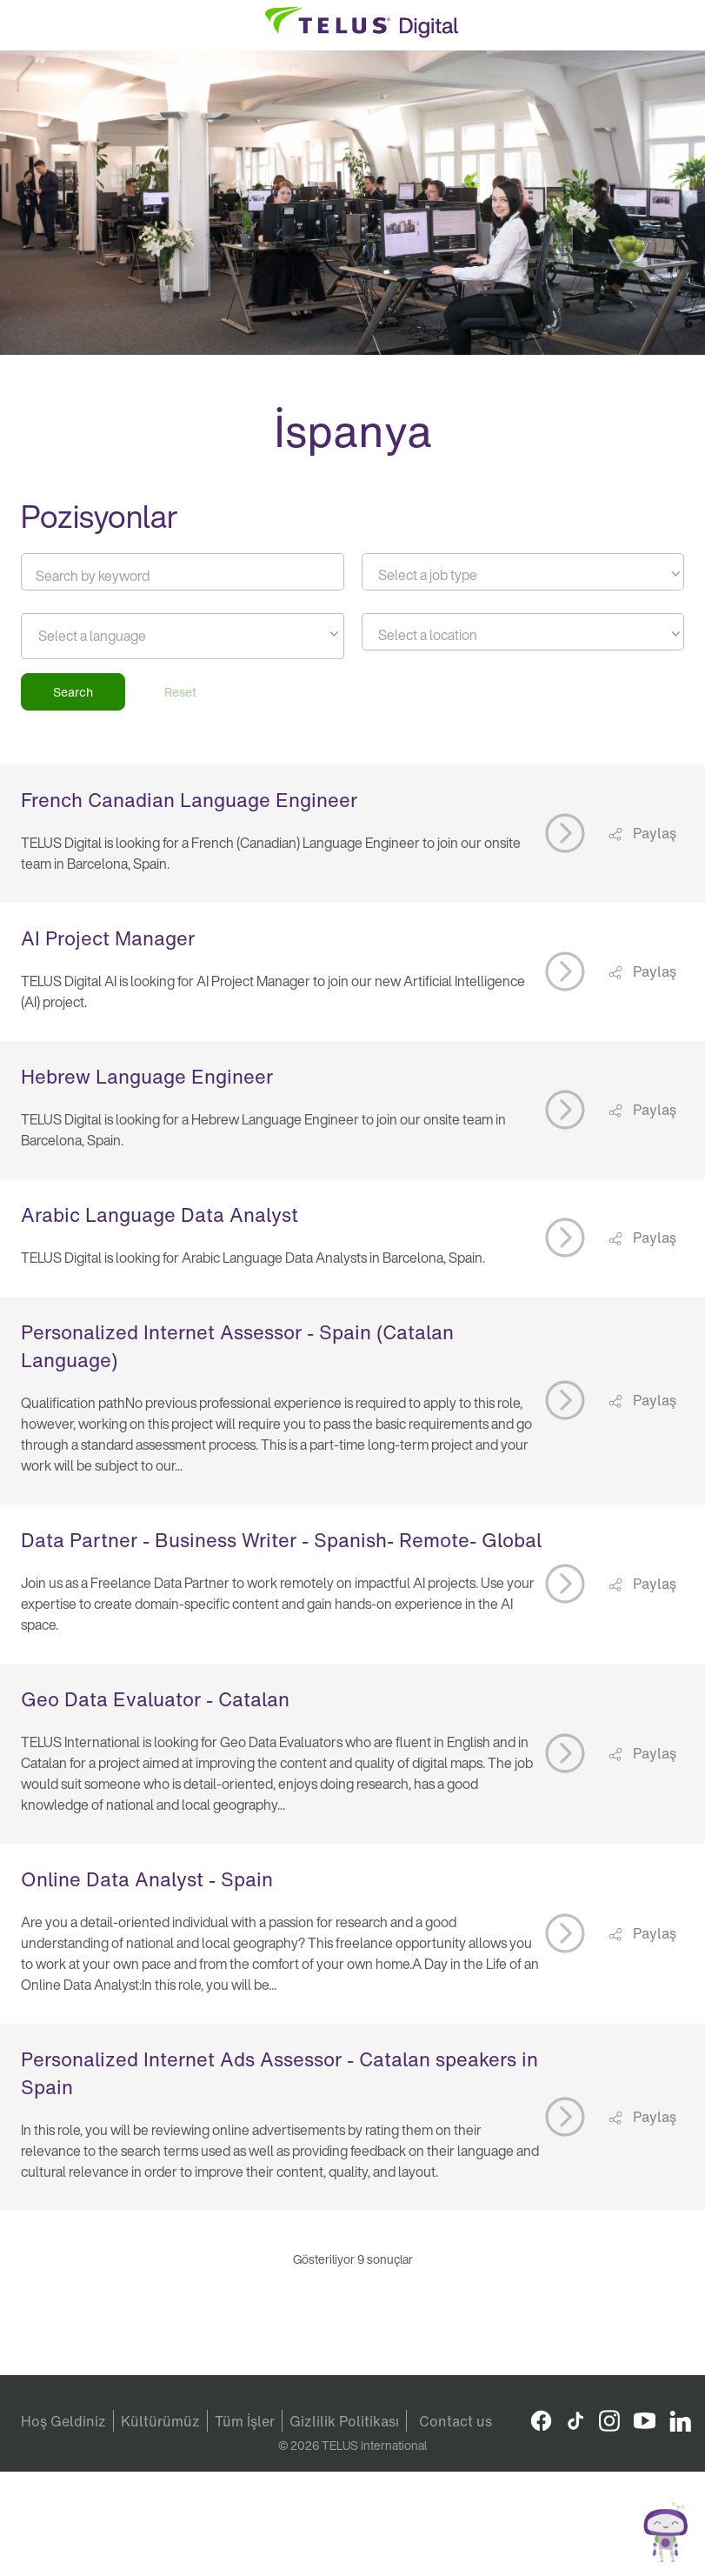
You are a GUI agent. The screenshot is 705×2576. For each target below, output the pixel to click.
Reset (180, 692)
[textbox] (522, 575)
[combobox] (523, 572)
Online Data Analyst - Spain (147, 1879)
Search (73, 692)
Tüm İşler (245, 2421)
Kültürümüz (160, 2421)
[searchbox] (117, 635)
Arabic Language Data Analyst (159, 1215)
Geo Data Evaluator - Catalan (155, 1699)
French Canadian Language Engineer (189, 800)
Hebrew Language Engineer (147, 1077)
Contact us (455, 2421)
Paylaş (652, 833)
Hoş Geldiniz (63, 2421)
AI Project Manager (108, 938)
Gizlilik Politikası (344, 2421)
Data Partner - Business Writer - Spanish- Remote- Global (281, 1540)
